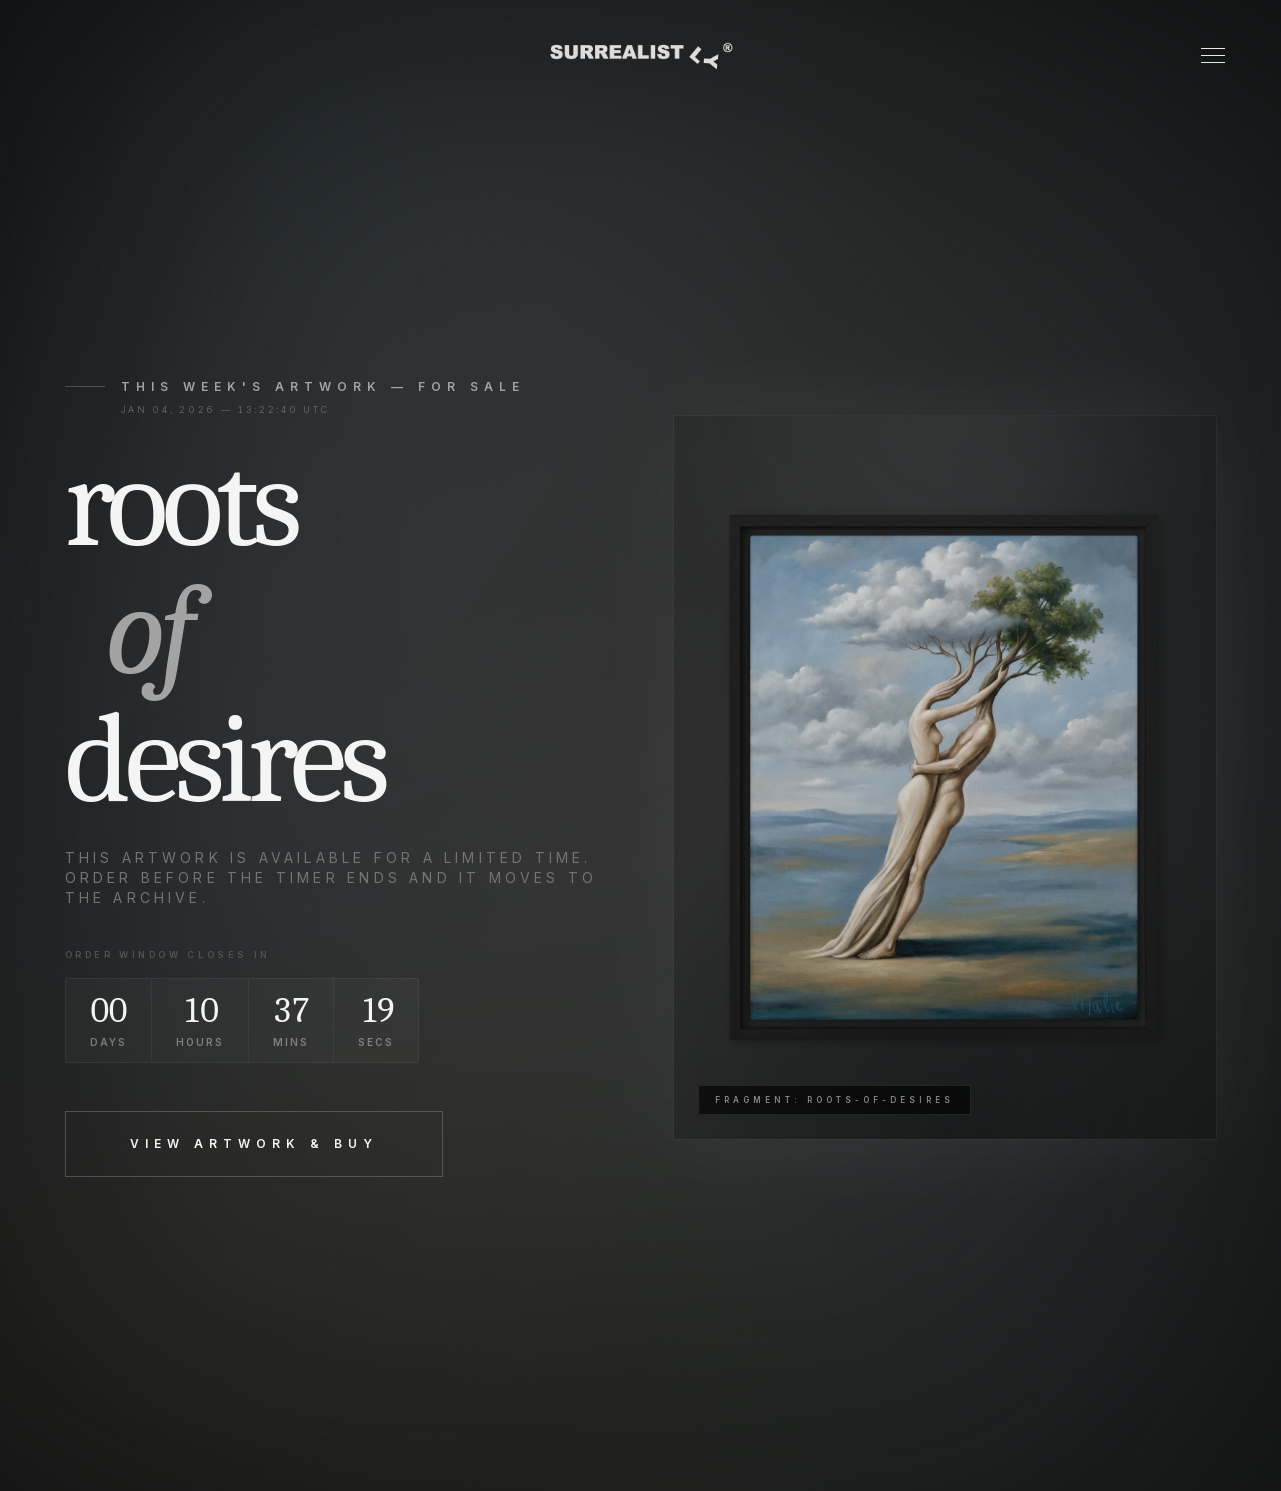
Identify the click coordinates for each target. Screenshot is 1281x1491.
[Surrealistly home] (640, 56)
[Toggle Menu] (1213, 55)
